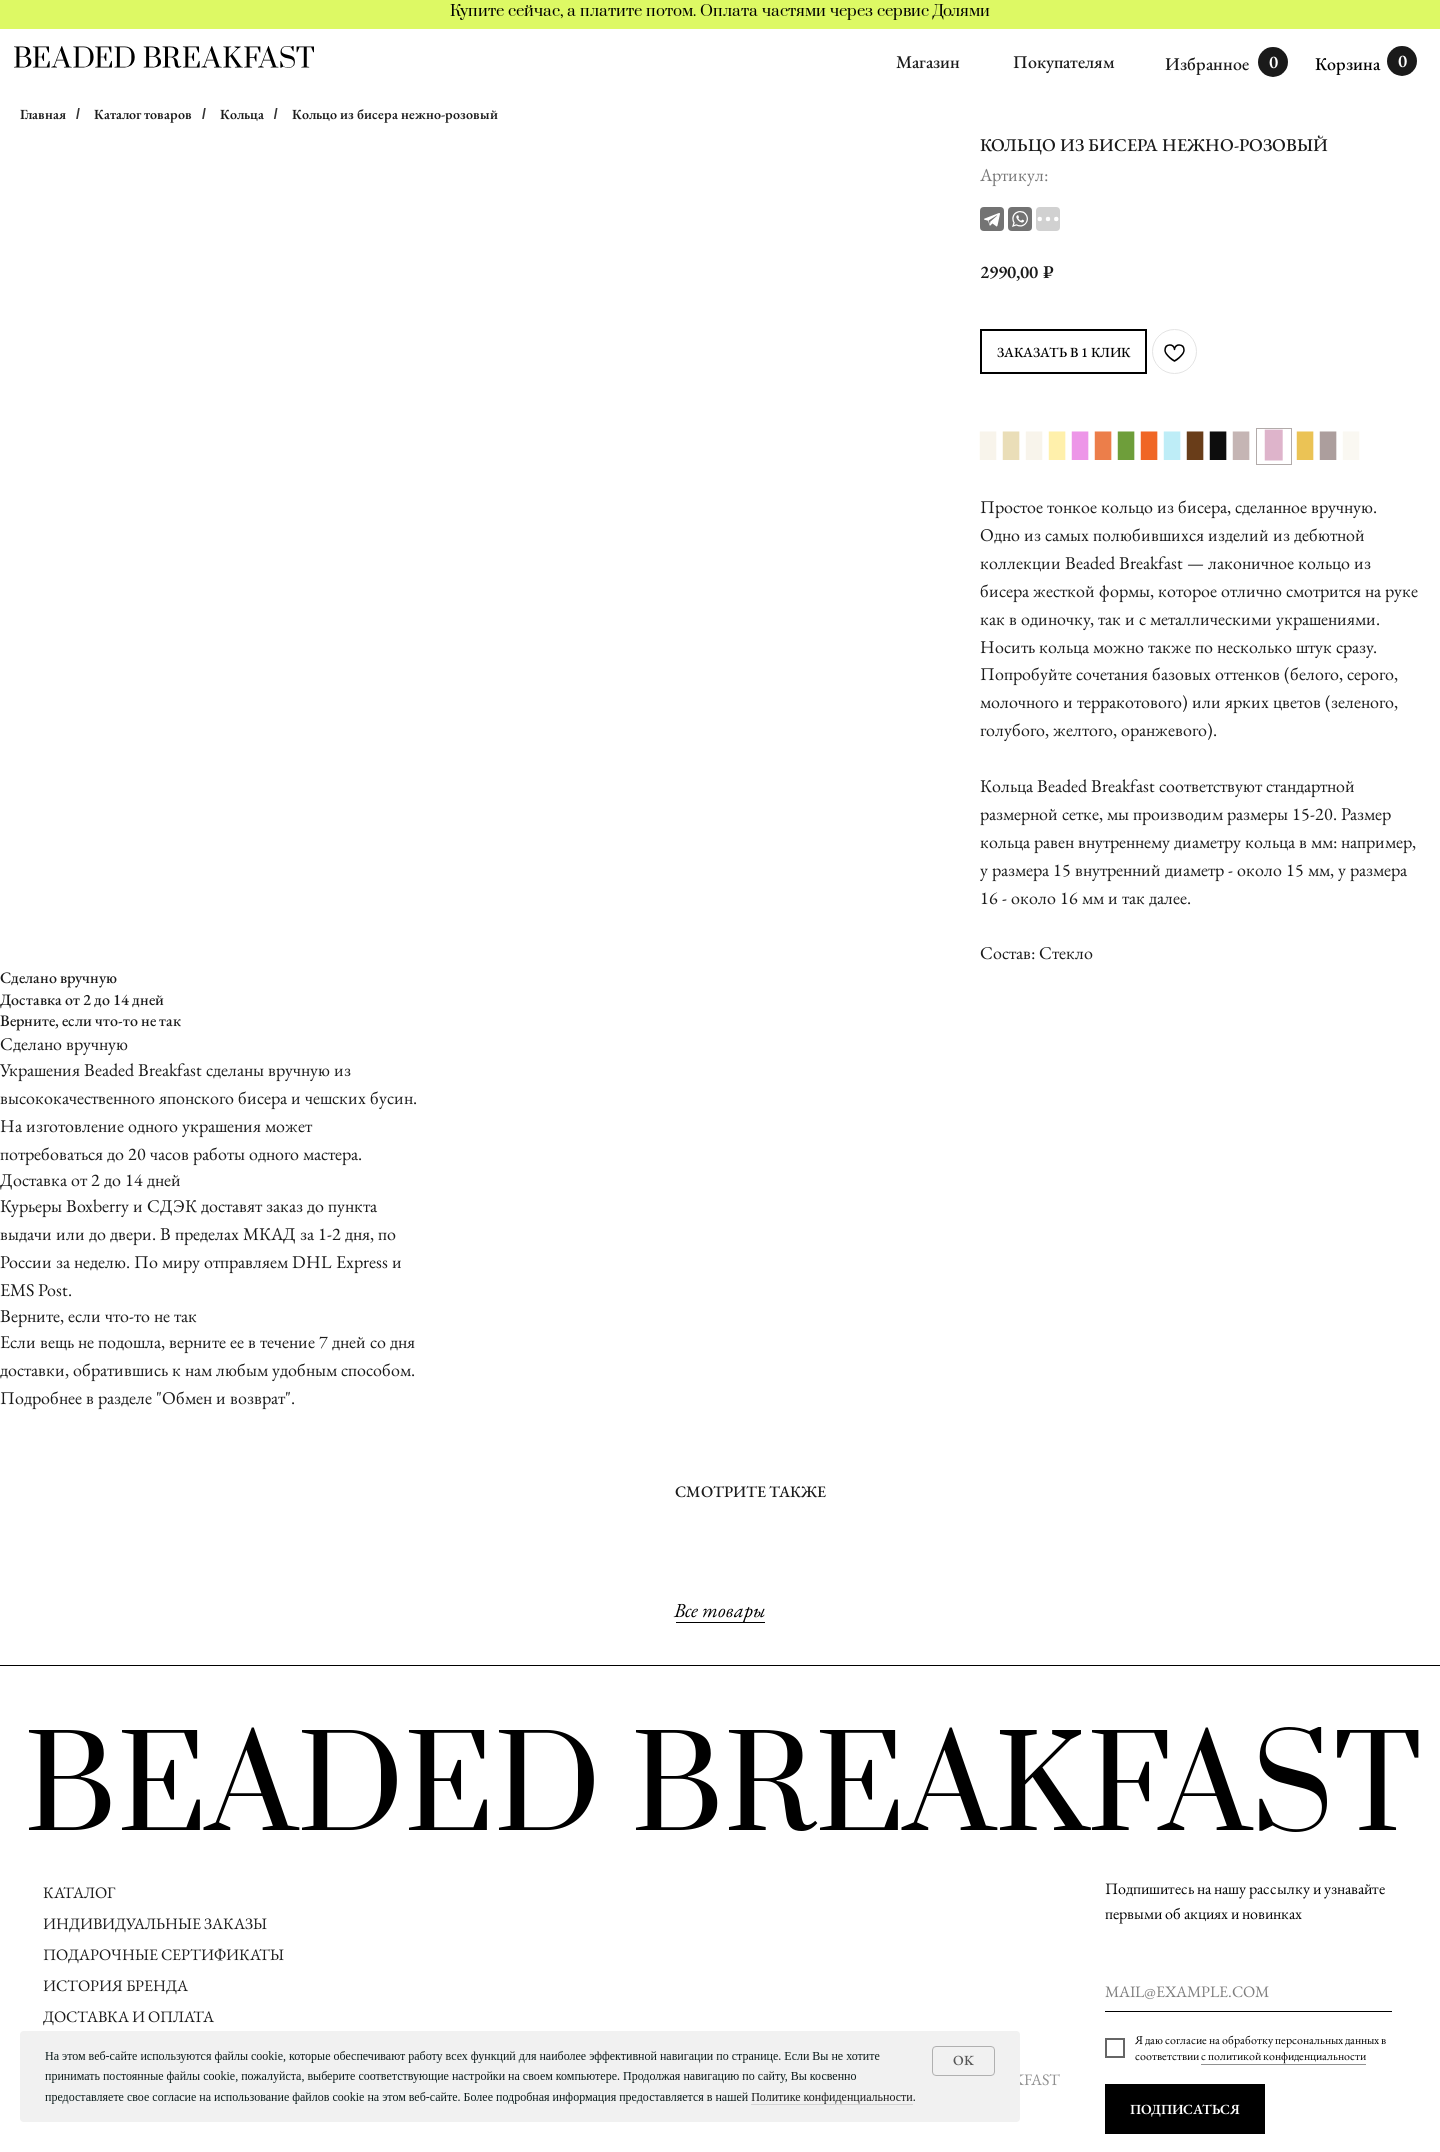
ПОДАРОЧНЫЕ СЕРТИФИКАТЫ (163, 1954)
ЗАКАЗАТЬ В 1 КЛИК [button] (1063, 352)
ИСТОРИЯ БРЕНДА (115, 1985)
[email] (1248, 1992)
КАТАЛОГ (79, 1892)
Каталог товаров (143, 114)
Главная (43, 114)
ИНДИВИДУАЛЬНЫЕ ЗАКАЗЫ (155, 1923)
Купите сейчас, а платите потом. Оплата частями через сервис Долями (720, 11)
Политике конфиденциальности (832, 2097)
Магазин (928, 61)
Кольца (242, 114)
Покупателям (1064, 61)
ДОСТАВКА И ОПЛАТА (130, 2016)
